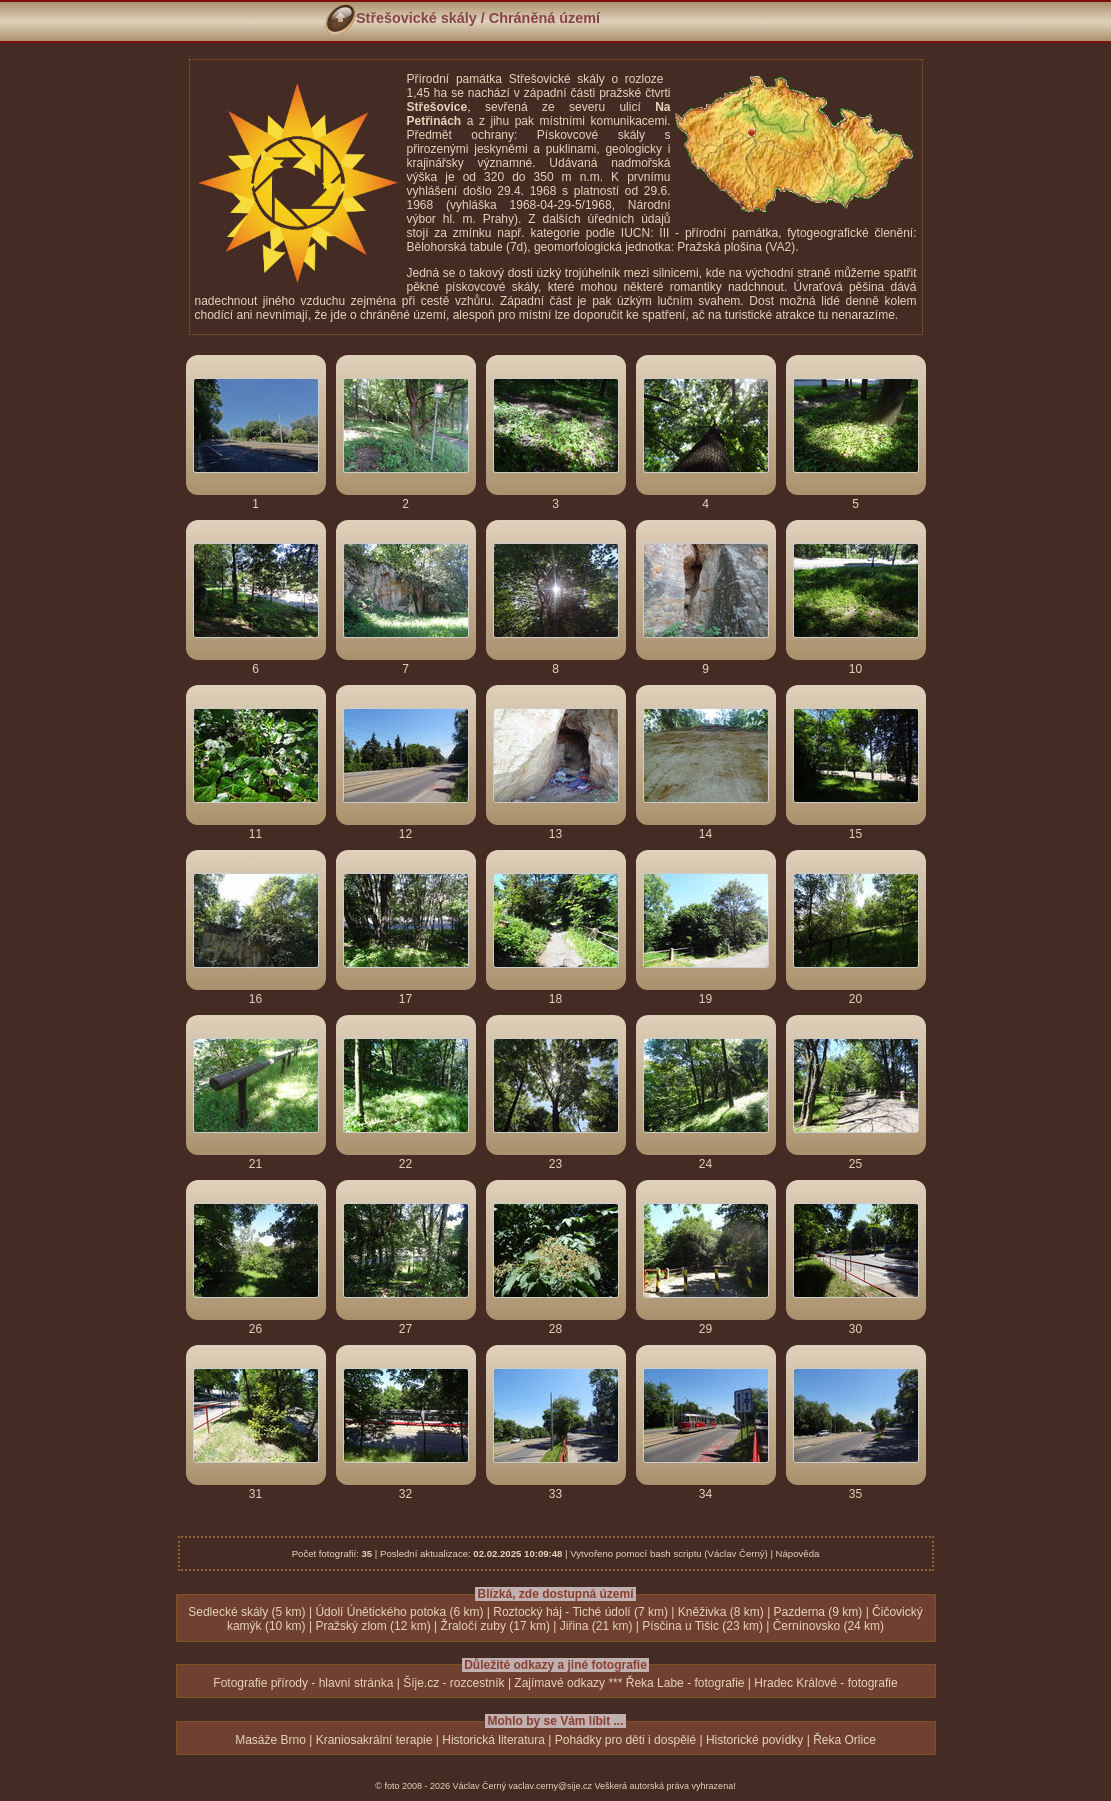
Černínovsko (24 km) (828, 1626)
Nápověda (798, 1553)
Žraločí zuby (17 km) (495, 1626)
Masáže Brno (270, 1740)
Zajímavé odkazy (559, 1683)
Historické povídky (754, 1740)
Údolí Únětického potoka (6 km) (399, 1612)
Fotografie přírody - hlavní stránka (303, 1683)
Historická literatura (493, 1740)
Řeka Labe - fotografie (685, 1683)
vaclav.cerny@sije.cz (551, 1786)
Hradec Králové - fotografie (825, 1683)
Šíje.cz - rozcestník (453, 1683)
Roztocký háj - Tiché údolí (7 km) (580, 1612)
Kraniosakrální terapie (374, 1740)
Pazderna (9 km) (818, 1612)
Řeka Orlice (844, 1740)
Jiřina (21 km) (596, 1626)
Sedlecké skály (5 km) (246, 1612)
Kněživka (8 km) (721, 1612)
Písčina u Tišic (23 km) (702, 1626)
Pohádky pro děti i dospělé (625, 1740)
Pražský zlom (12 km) (372, 1626)
